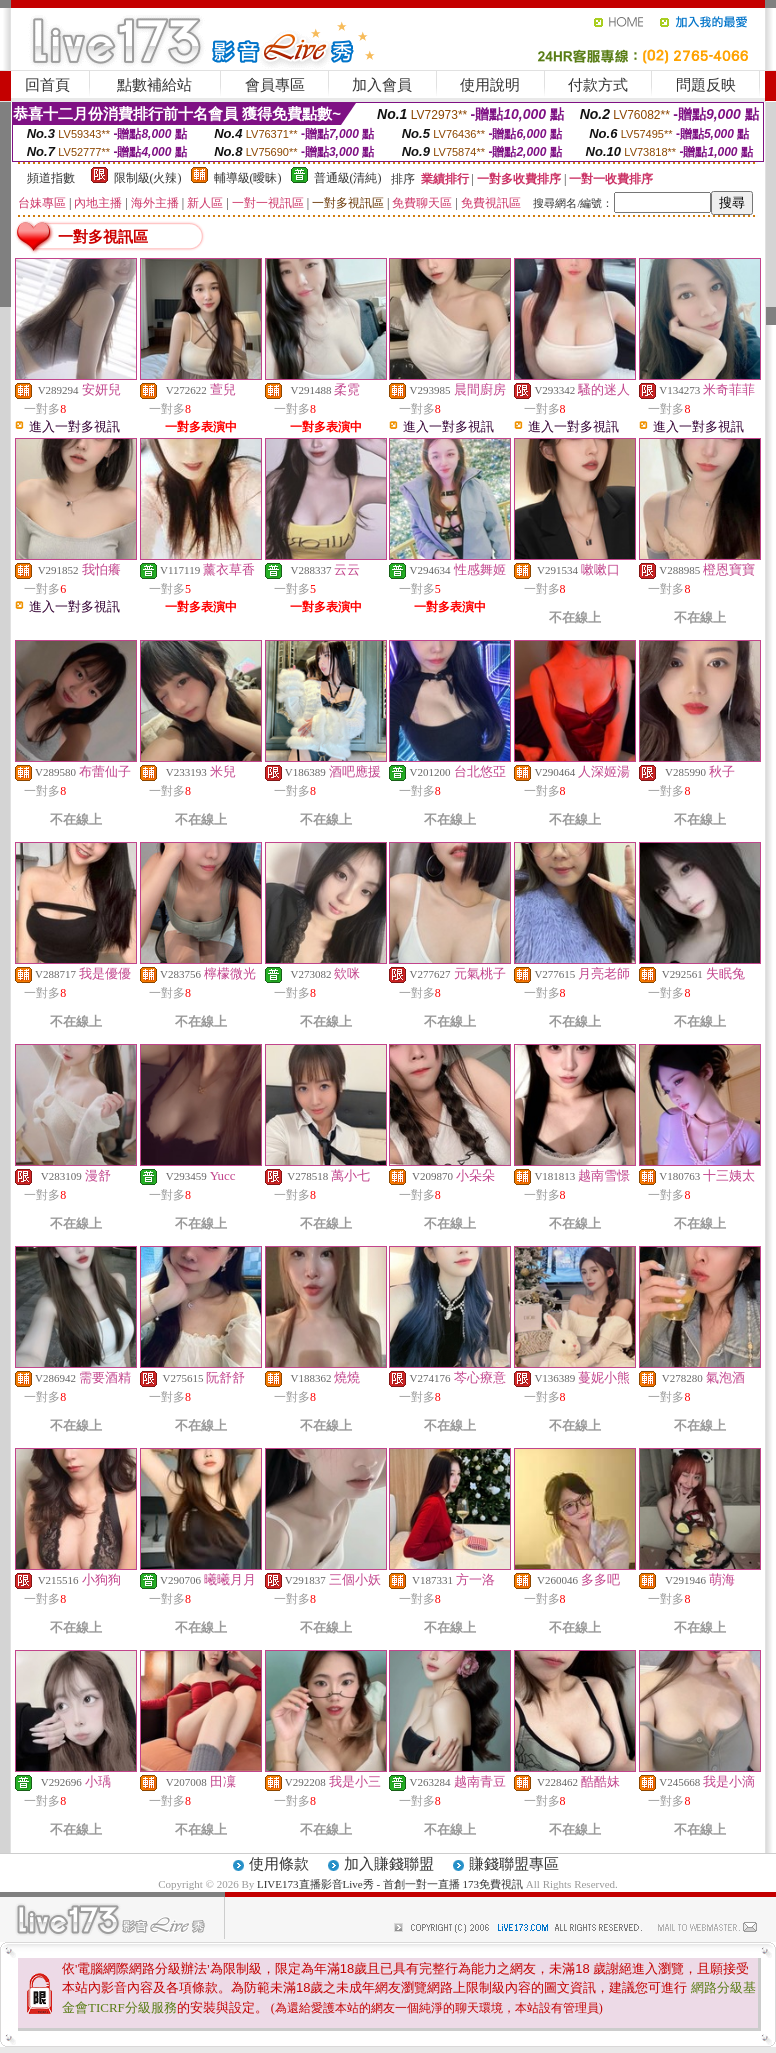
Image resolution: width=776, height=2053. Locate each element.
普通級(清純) (348, 178)
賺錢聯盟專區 (514, 1864)
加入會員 (382, 85)
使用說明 (490, 85)
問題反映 (706, 85)
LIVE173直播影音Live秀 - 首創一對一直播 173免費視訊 (390, 1884)
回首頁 (47, 85)
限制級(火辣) (148, 178)
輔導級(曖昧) (248, 178)
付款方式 (598, 85)
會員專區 (275, 85)
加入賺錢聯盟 (389, 1864)
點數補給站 (154, 85)
